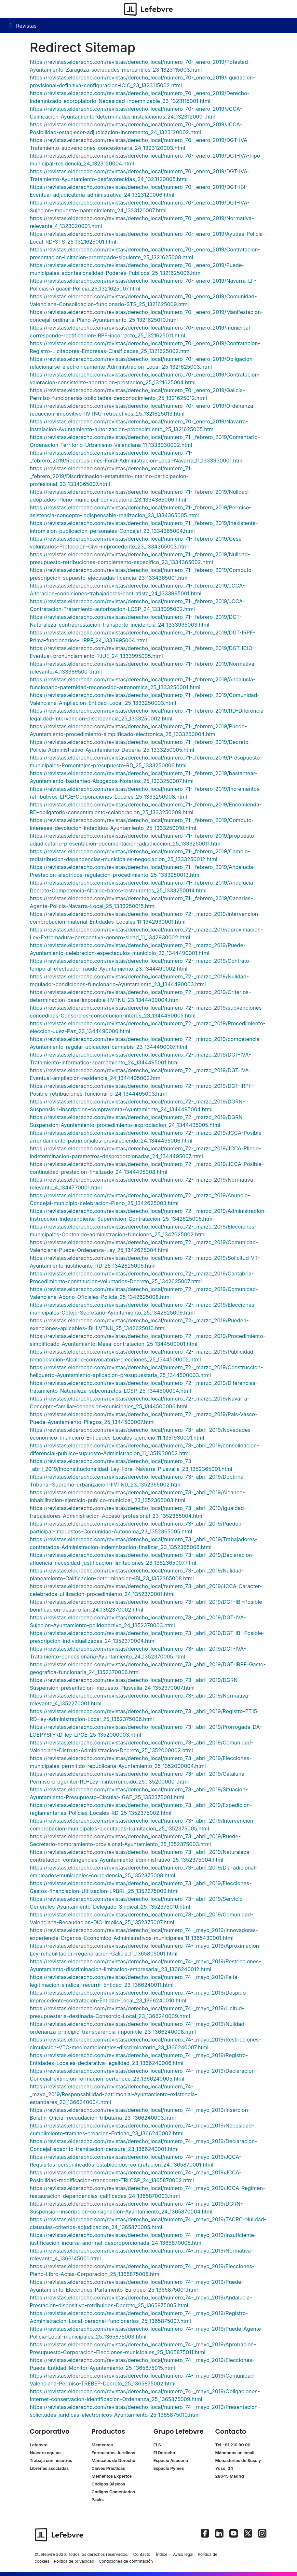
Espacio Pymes (169, 2468)
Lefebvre (39, 2444)
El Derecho (164, 2452)
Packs (98, 2499)
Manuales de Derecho (113, 2460)
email (249, 2452)
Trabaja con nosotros (51, 2460)
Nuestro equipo (45, 2452)
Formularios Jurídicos (113, 2452)
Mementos (102, 2444)
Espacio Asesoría (171, 2460)
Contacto (141, 2554)
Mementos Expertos (112, 2476)
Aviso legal (183, 2554)
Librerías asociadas (49, 2468)
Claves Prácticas (108, 2468)
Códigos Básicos (108, 2484)
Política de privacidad (74, 2561)
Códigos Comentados (113, 2491)
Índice (162, 2554)
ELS (157, 2444)
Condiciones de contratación (126, 2561)
